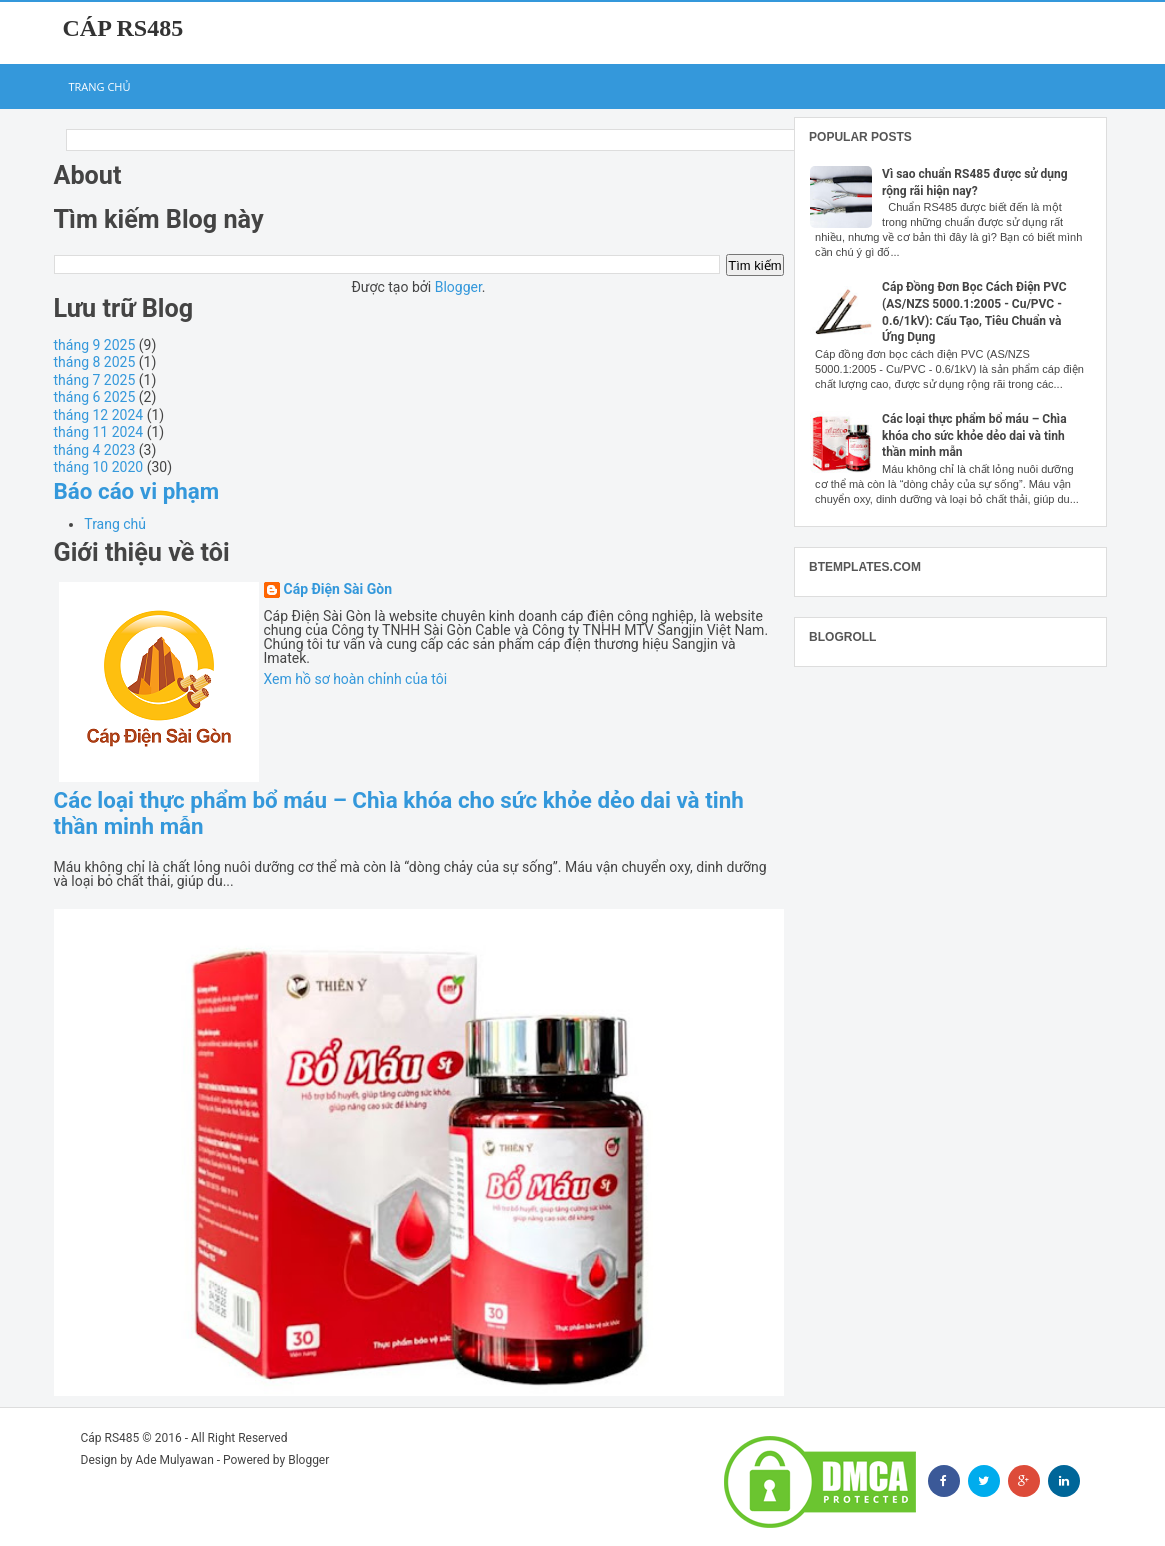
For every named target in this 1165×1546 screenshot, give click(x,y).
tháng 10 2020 (99, 467)
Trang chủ (100, 86)
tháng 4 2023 (95, 450)
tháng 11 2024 (99, 432)
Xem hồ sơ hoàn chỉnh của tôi (356, 679)
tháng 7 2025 (95, 380)
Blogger (458, 287)
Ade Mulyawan (175, 1460)
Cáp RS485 (123, 28)
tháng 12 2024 (99, 415)
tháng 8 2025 (95, 362)
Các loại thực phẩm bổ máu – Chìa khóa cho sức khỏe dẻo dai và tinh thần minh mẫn (974, 436)
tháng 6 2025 (95, 397)
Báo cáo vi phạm (137, 491)
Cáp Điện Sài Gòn (338, 589)
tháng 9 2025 (95, 345)
